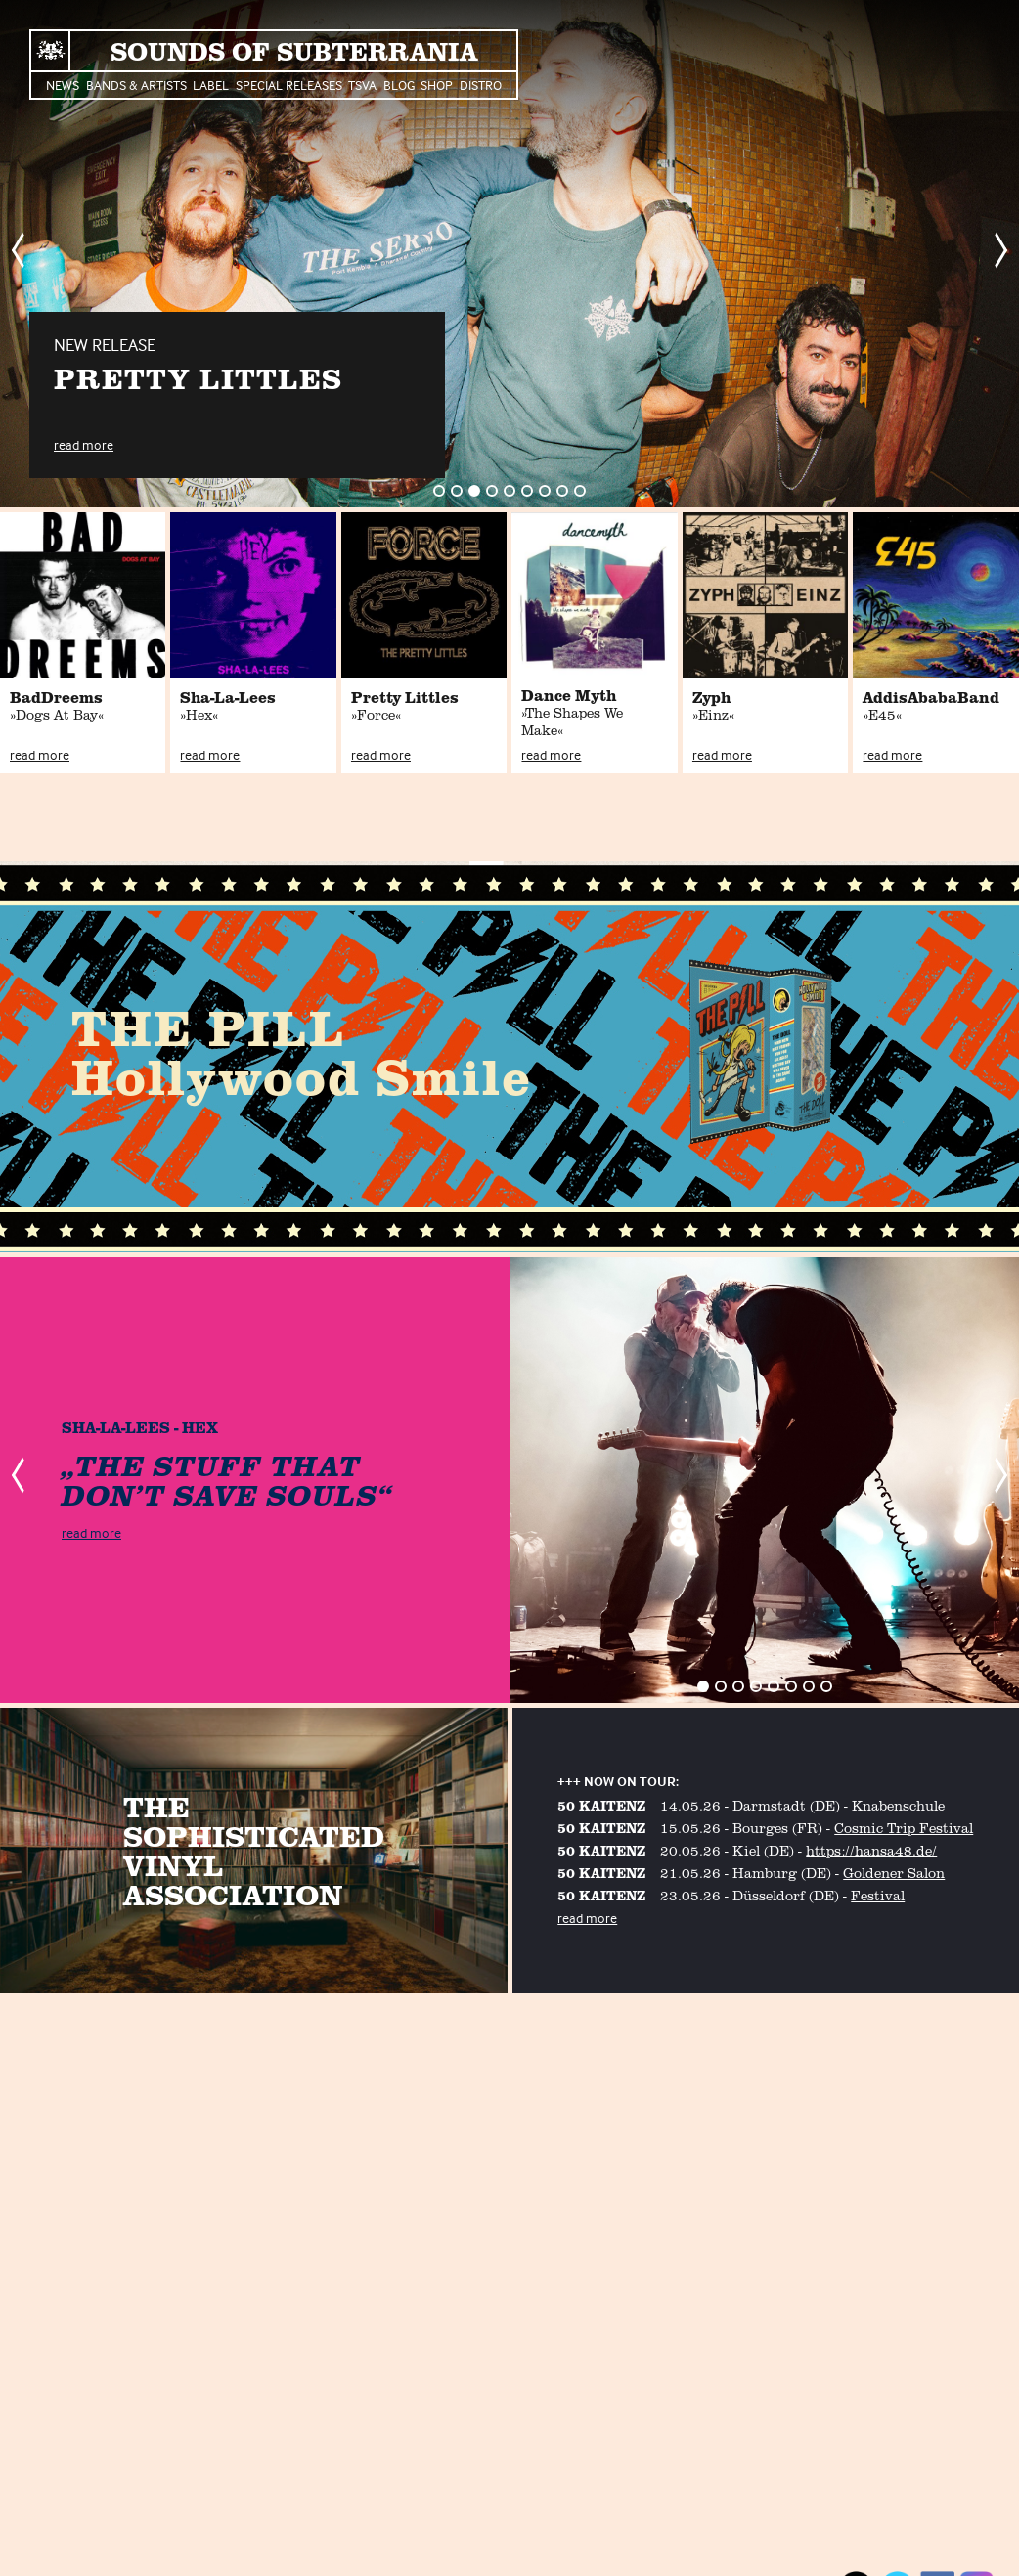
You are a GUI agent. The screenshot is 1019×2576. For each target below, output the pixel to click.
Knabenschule (898, 1805)
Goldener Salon (894, 1872)
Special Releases (289, 84)
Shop (437, 84)
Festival (878, 1895)
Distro (481, 84)
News (62, 84)
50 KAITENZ (601, 1805)
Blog (399, 84)
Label (211, 84)
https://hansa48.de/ (871, 1850)
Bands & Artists (136, 84)
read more (83, 444)
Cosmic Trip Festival (903, 1827)
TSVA (362, 84)
